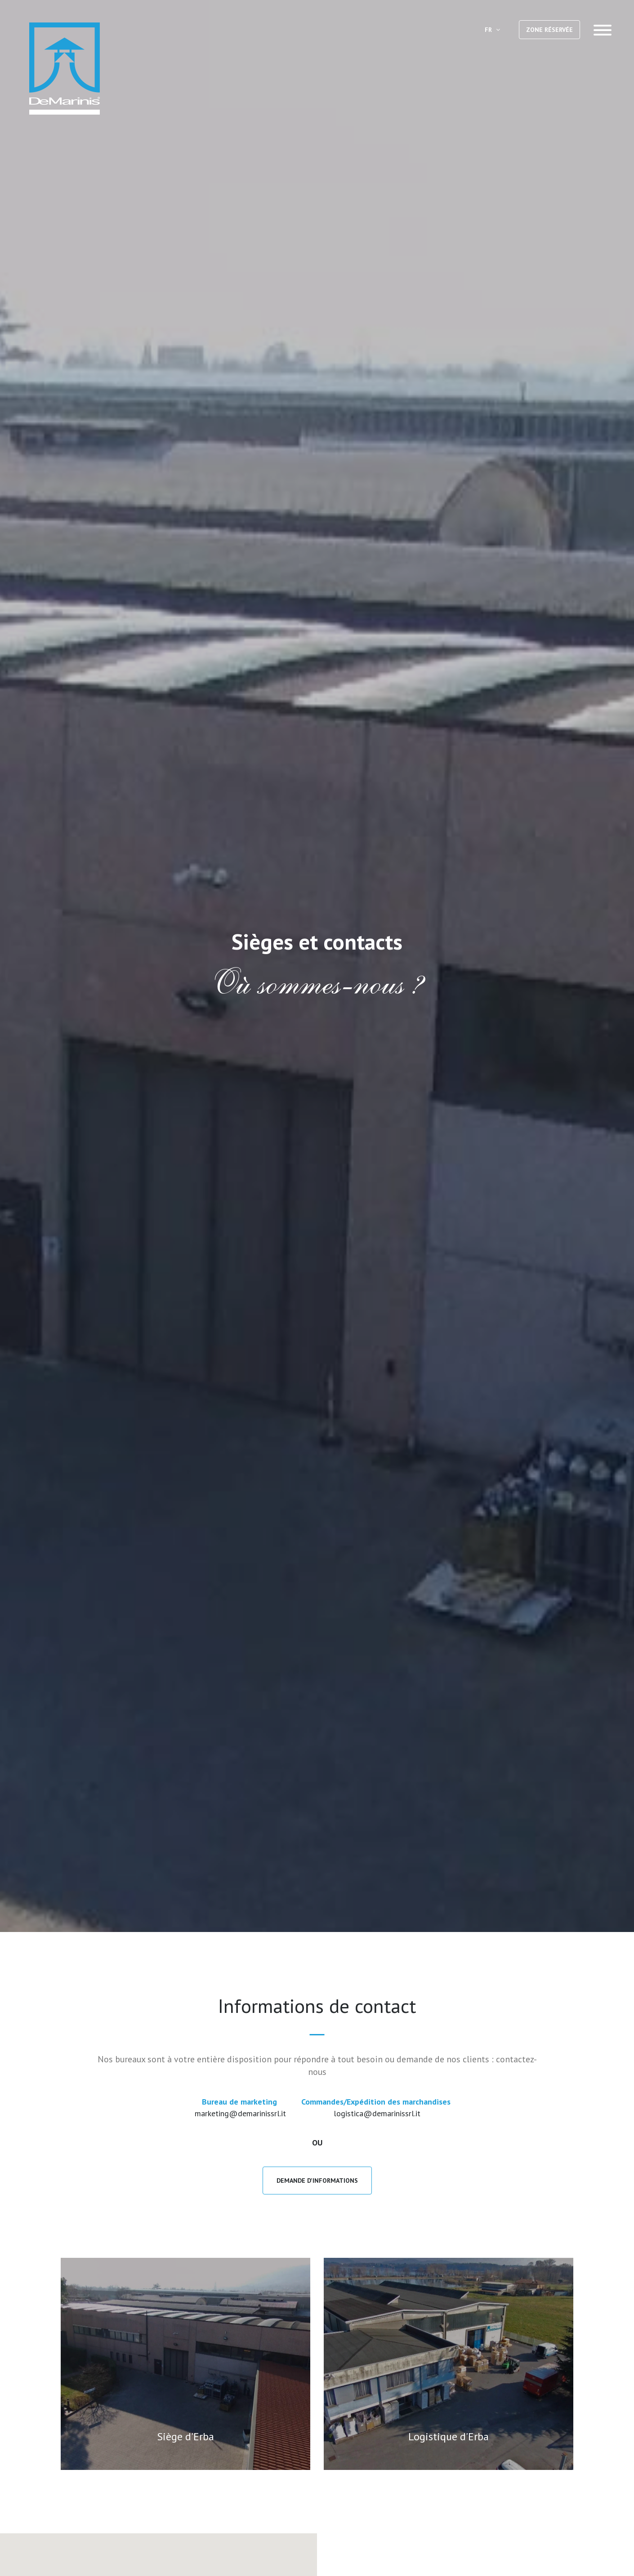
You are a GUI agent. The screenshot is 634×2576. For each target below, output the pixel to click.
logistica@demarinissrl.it (377, 2113)
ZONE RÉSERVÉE (549, 30)
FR (492, 30)
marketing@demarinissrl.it (240, 2113)
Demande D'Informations (317, 2180)
